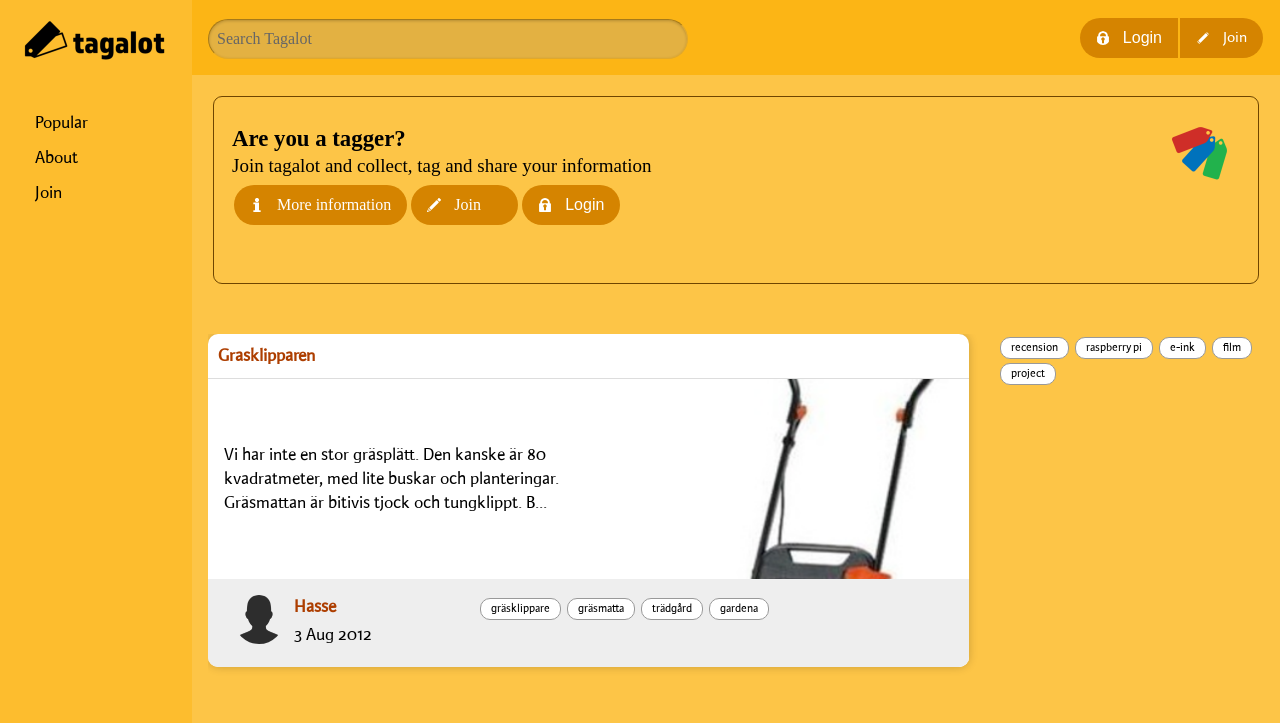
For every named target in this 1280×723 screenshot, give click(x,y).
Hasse (315, 607)
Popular (61, 123)
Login (1129, 37)
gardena (739, 609)
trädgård (672, 609)
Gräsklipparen (266, 356)
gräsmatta (601, 609)
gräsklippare (520, 609)
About (56, 158)
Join (48, 193)
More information (320, 204)
